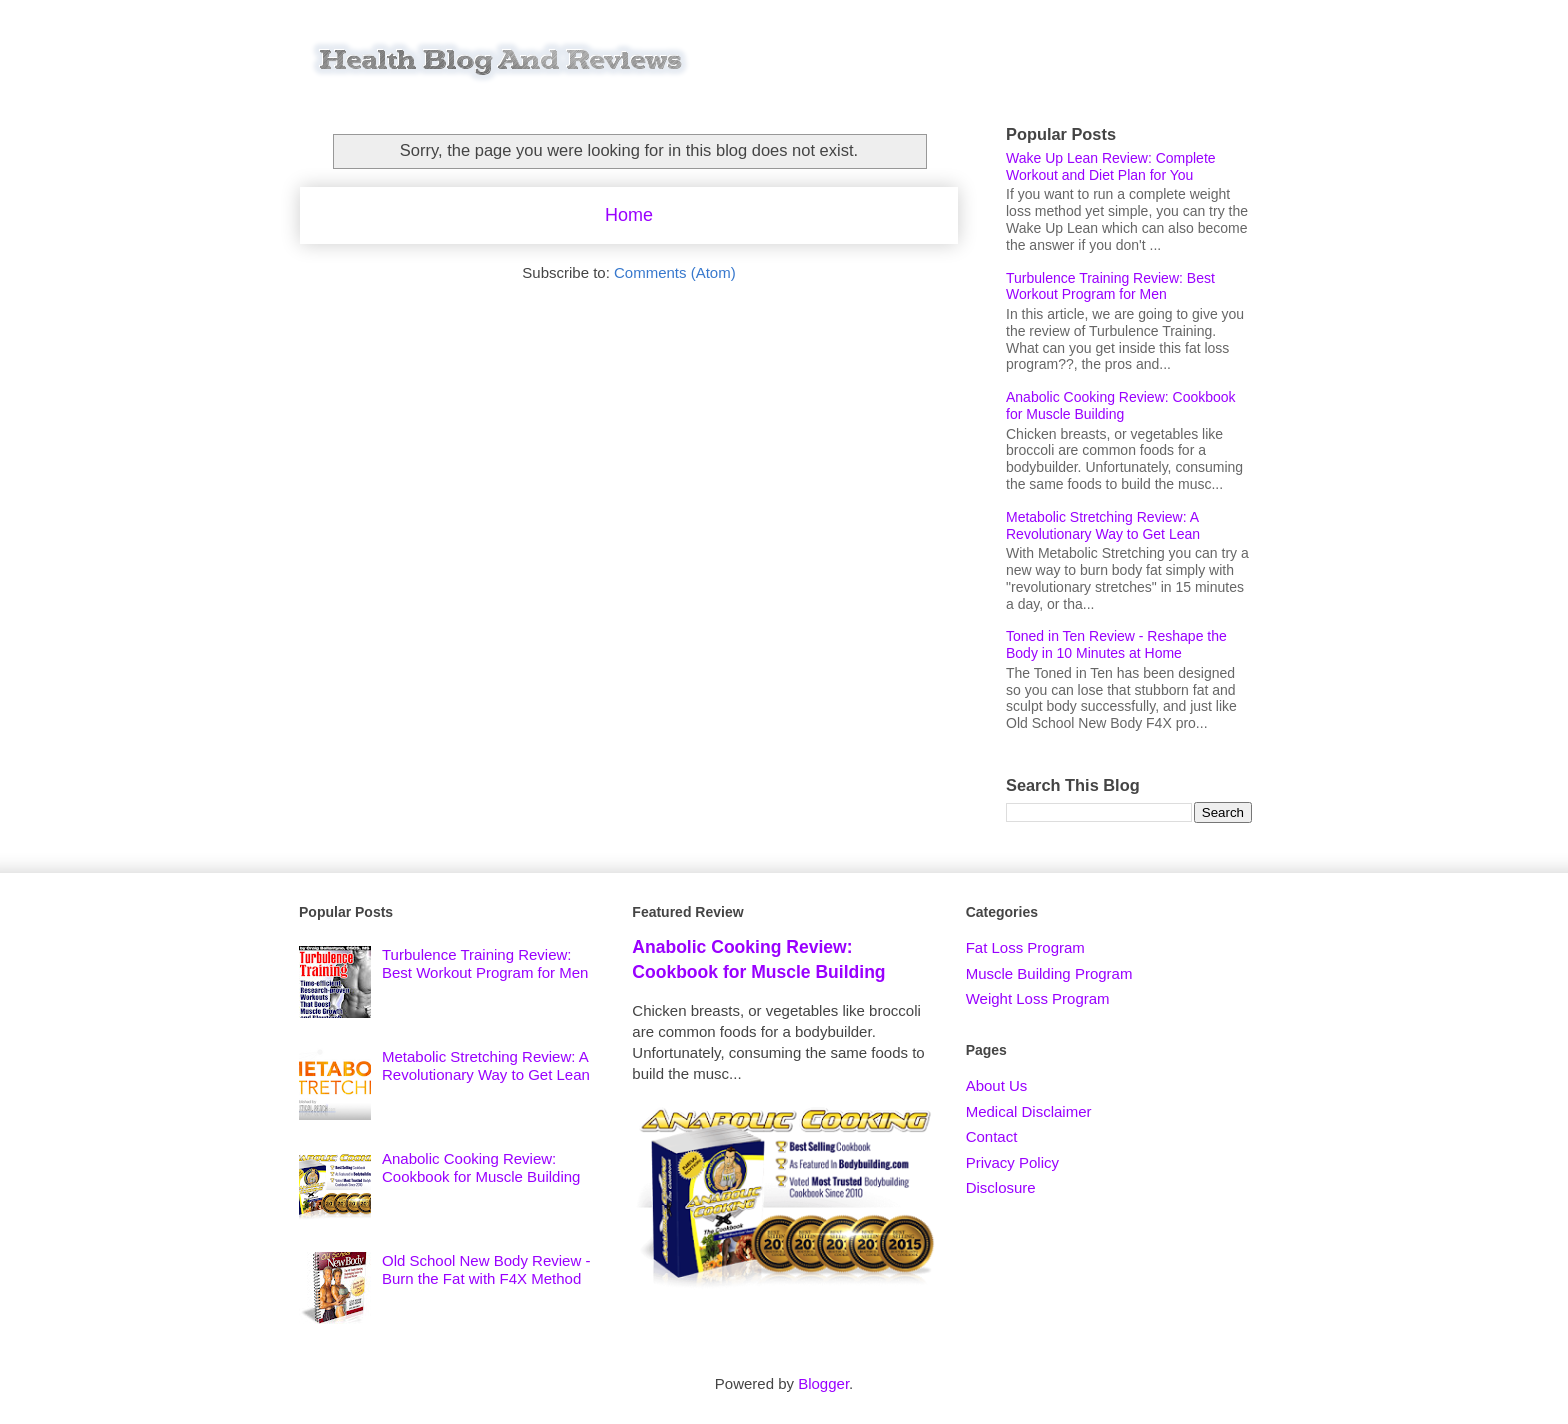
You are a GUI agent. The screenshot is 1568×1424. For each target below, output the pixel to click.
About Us (997, 1085)
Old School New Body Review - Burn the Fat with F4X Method (486, 1269)
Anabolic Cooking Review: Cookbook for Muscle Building (1121, 405)
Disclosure (1001, 1187)
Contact (992, 1136)
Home (629, 215)
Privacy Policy (1012, 1162)
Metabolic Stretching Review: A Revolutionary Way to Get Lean (1103, 525)
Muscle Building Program (1049, 973)
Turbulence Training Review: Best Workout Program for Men (1110, 286)
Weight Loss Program (1038, 998)
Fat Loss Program (1025, 947)
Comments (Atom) (675, 272)
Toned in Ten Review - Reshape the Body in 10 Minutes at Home (1116, 644)
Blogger (823, 1383)
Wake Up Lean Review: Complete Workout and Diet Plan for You (1111, 166)
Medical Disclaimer (1029, 1111)
